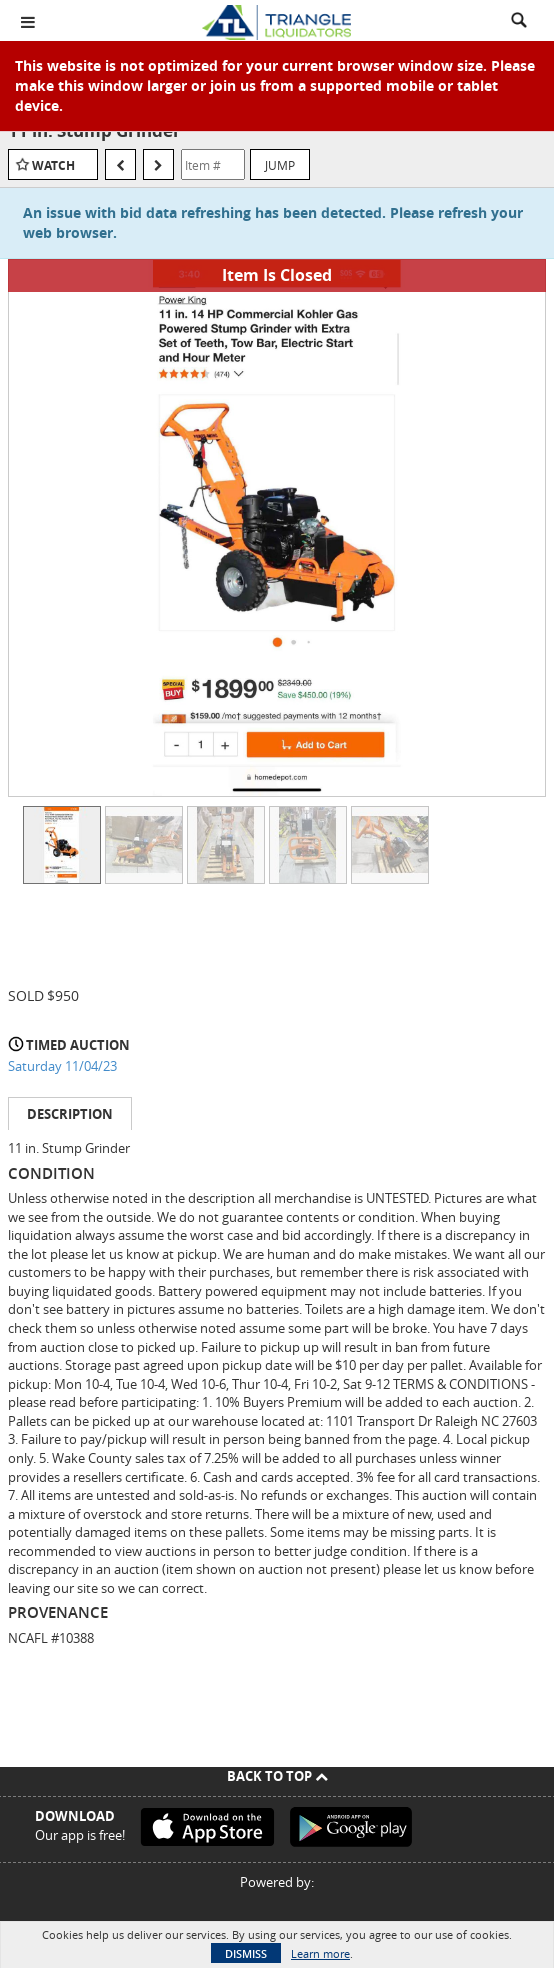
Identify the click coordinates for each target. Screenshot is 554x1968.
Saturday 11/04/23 (62, 1066)
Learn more (320, 1953)
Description (70, 1114)
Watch (53, 165)
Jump (280, 165)
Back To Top (277, 1776)
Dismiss (246, 1953)
